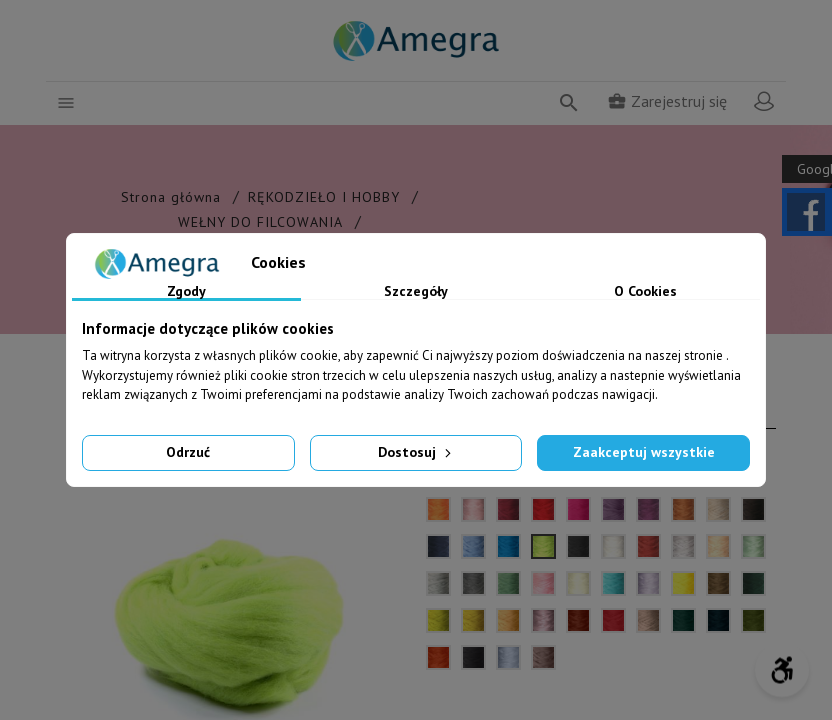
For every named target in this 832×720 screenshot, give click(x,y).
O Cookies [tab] (645, 292)
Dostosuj (416, 452)
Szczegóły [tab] (416, 292)
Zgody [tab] (186, 292)
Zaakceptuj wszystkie (644, 452)
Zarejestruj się (667, 101)
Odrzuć (188, 452)
